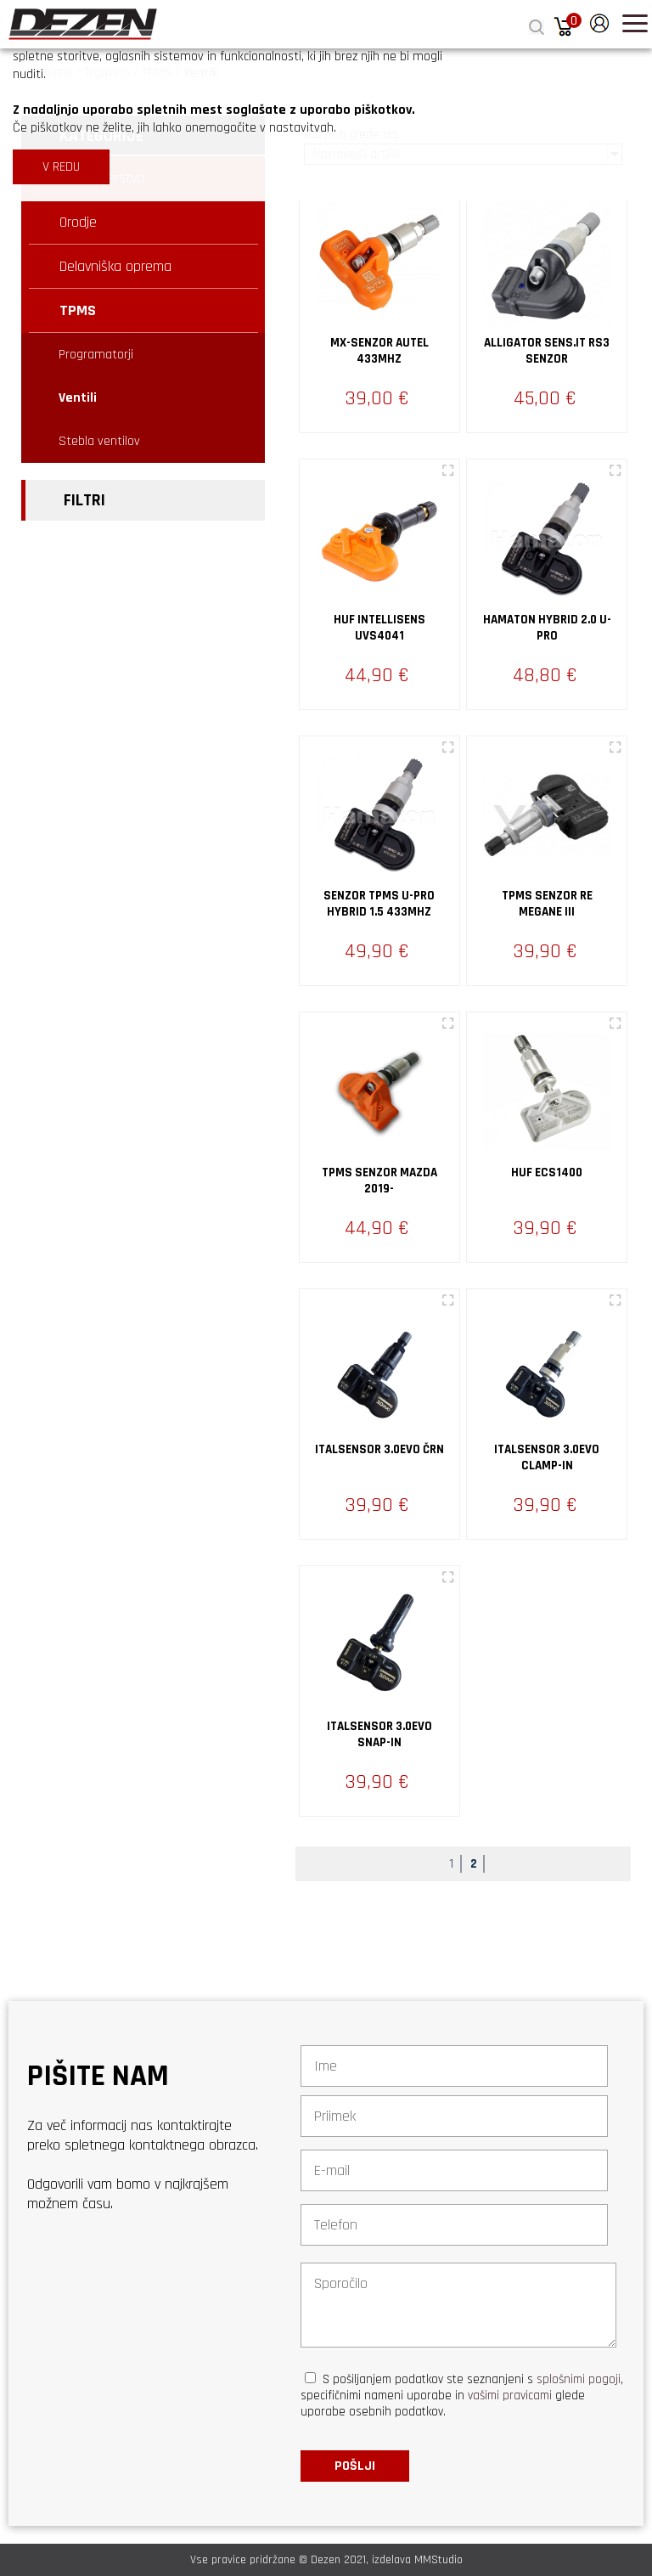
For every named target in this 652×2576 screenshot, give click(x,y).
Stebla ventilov (99, 441)
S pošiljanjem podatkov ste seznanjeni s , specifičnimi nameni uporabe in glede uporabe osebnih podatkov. (462, 2395)
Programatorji (96, 355)
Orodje (78, 222)
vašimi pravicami (510, 2395)
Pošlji (354, 2466)
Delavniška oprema (115, 266)
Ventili (78, 398)
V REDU (61, 167)
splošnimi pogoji (579, 2379)
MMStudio (438, 2560)
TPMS (77, 310)
